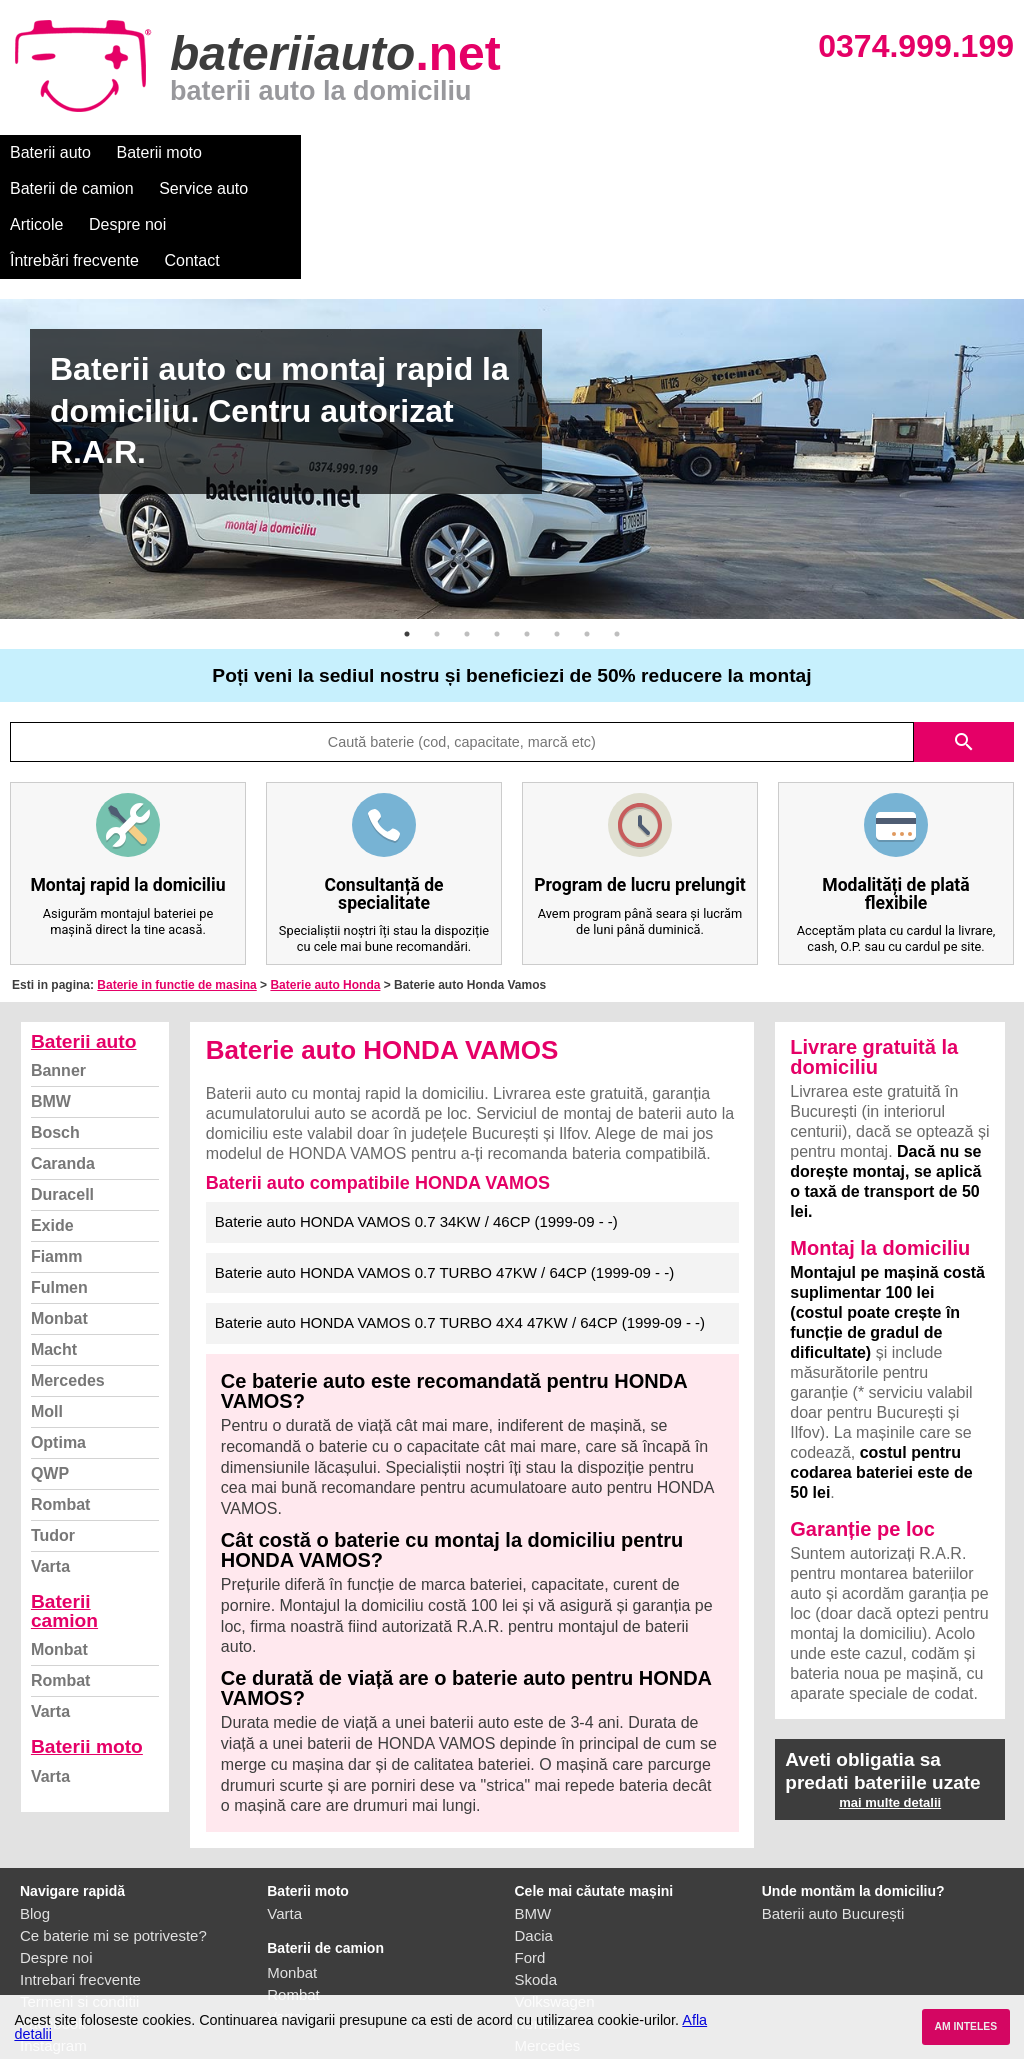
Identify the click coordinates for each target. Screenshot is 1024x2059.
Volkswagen (555, 1893)
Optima (58, 1334)
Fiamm (57, 1148)
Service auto (421, 152)
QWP (50, 1365)
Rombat (61, 1396)
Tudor (53, 1427)
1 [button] (407, 526)
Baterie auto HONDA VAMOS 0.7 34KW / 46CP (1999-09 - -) (416, 1113)
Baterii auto (50, 152)
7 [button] (587, 526)
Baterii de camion (289, 152)
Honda (537, 1981)
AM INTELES (965, 2026)
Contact (849, 152)
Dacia (534, 1827)
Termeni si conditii (79, 1893)
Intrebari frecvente (80, 1871)
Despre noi (608, 152)
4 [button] (497, 526)
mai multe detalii (890, 1694)
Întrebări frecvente (731, 152)
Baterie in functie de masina (176, 877)
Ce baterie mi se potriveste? (113, 1827)
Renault (541, 1915)
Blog (35, 1805)
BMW (51, 993)
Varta (50, 1458)
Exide (52, 1117)
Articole (517, 152)
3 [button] (467, 526)
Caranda (63, 1055)
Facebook (53, 1915)
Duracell (62, 1086)
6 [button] (557, 526)
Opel (531, 1959)
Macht (54, 1241)
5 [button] (527, 526)
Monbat (59, 1210)
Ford (530, 1849)
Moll (47, 1303)
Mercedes (68, 1272)
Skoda (536, 1871)
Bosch (55, 1024)
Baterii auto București (833, 1805)
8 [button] (617, 526)
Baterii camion (64, 1503)
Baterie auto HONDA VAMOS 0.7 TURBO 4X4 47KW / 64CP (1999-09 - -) (460, 1214)
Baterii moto (159, 152)
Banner (58, 962)
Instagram (53, 1937)
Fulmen (59, 1179)
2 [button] (437, 526)
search (964, 634)
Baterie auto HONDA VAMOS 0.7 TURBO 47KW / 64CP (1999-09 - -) (444, 1164)
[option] (512, 351)
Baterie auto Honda (325, 877)
